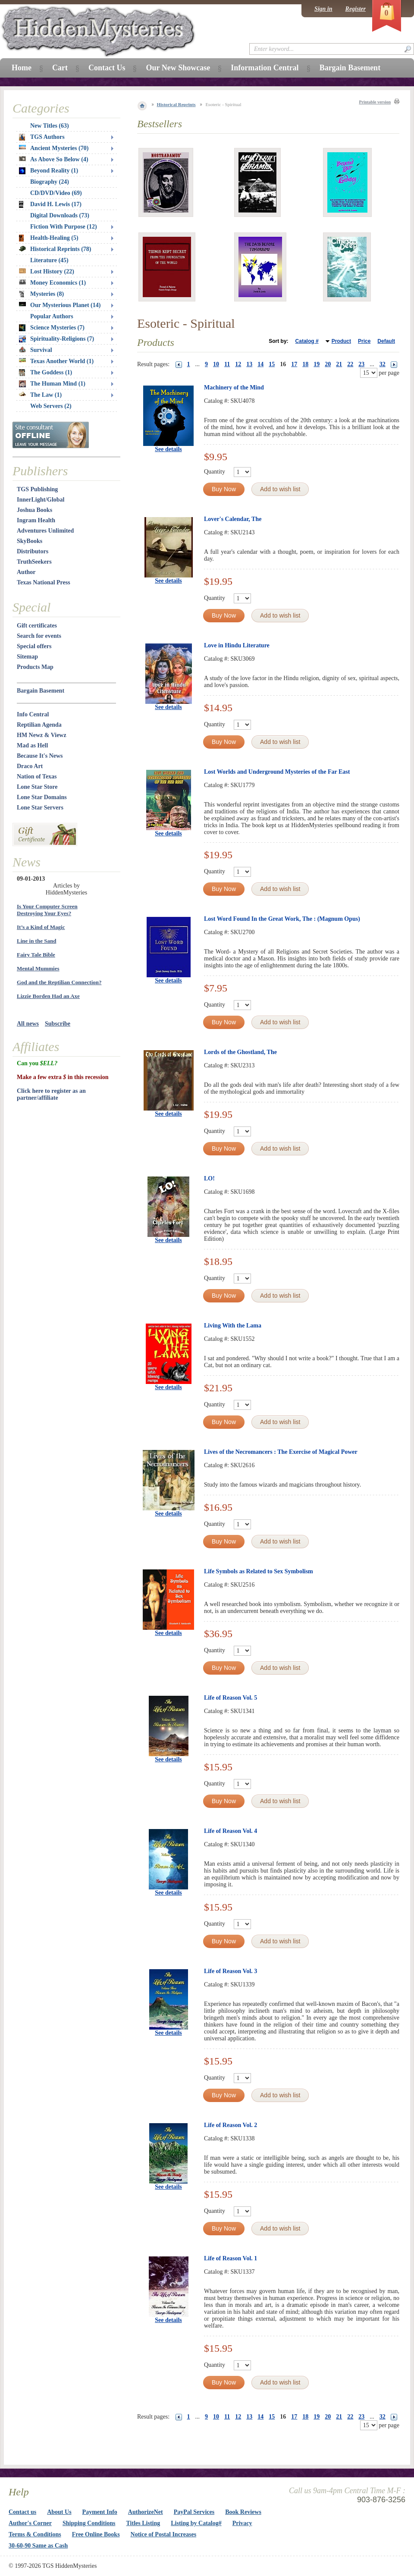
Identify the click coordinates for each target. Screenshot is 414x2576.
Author (26, 572)
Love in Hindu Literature (237, 645)
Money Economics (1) (52, 282)
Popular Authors (51, 316)
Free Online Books (96, 2534)
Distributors (32, 551)
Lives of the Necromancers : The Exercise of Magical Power (281, 1452)
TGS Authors (42, 137)
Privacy (242, 2523)
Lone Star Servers (40, 807)
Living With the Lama (232, 1325)
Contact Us (106, 67)
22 (350, 364)
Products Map (35, 667)
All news (28, 1023)
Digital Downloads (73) (59, 215)
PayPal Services (194, 2512)
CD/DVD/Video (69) (56, 193)
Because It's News (40, 756)
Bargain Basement (40, 690)
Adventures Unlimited (45, 530)
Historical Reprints (176, 104)
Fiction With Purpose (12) (63, 226)
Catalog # (307, 341)
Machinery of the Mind (234, 387)
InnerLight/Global (40, 499)
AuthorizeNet (145, 2512)
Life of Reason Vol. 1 (230, 2258)
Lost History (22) (46, 271)
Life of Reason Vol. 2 (230, 2125)
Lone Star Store (37, 787)
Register (355, 9)
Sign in (323, 9)
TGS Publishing (37, 489)
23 (361, 364)
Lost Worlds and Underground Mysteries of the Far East (277, 772)
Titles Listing (143, 2523)
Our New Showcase (178, 67)
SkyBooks (29, 541)
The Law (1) (40, 395)
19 (317, 364)
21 (339, 364)
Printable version (375, 102)
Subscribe (57, 1023)
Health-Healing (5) (48, 238)
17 (294, 364)
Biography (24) (49, 182)
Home (21, 67)
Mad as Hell (32, 745)
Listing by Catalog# (196, 2523)
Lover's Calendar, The (232, 519)
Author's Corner (30, 2523)
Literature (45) (49, 260)
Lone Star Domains (42, 797)
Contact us (22, 2512)
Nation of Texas (37, 776)
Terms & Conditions (35, 2534)
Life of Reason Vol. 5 (230, 1697)
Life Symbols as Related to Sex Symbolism (258, 1571)
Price (364, 341)
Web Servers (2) (51, 406)
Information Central (264, 67)
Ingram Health (36, 520)
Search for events (39, 636)
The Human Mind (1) (52, 383)
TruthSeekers (34, 561)
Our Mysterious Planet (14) (59, 305)
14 (260, 364)
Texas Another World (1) (56, 361)
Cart (60, 67)
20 (328, 364)
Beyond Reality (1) (48, 170)
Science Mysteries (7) (52, 327)
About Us (59, 2512)
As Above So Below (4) (53, 159)
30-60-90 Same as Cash (38, 2545)
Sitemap (27, 656)
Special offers (34, 646)
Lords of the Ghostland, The (240, 1052)
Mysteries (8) (41, 294)
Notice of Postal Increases (164, 2534)
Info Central (33, 714)
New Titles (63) (49, 125)
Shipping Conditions (89, 2523)
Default (386, 341)
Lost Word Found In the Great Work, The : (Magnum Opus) (282, 919)
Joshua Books (34, 510)
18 (305, 364)
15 (272, 364)
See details (168, 449)
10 (216, 364)
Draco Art (30, 766)
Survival (35, 350)
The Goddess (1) (45, 372)
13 (249, 364)
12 (238, 364)
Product (341, 341)
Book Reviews (243, 2512)
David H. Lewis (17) (50, 204)
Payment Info (99, 2512)
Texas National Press (43, 582)
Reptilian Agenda (39, 725)
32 (383, 364)
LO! (209, 1178)
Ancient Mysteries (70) (53, 148)
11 (227, 364)
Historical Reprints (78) (55, 249)
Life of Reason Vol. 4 (230, 1831)
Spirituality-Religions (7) (56, 339)
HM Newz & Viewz (41, 735)
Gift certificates (37, 625)
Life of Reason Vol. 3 (230, 1971)
